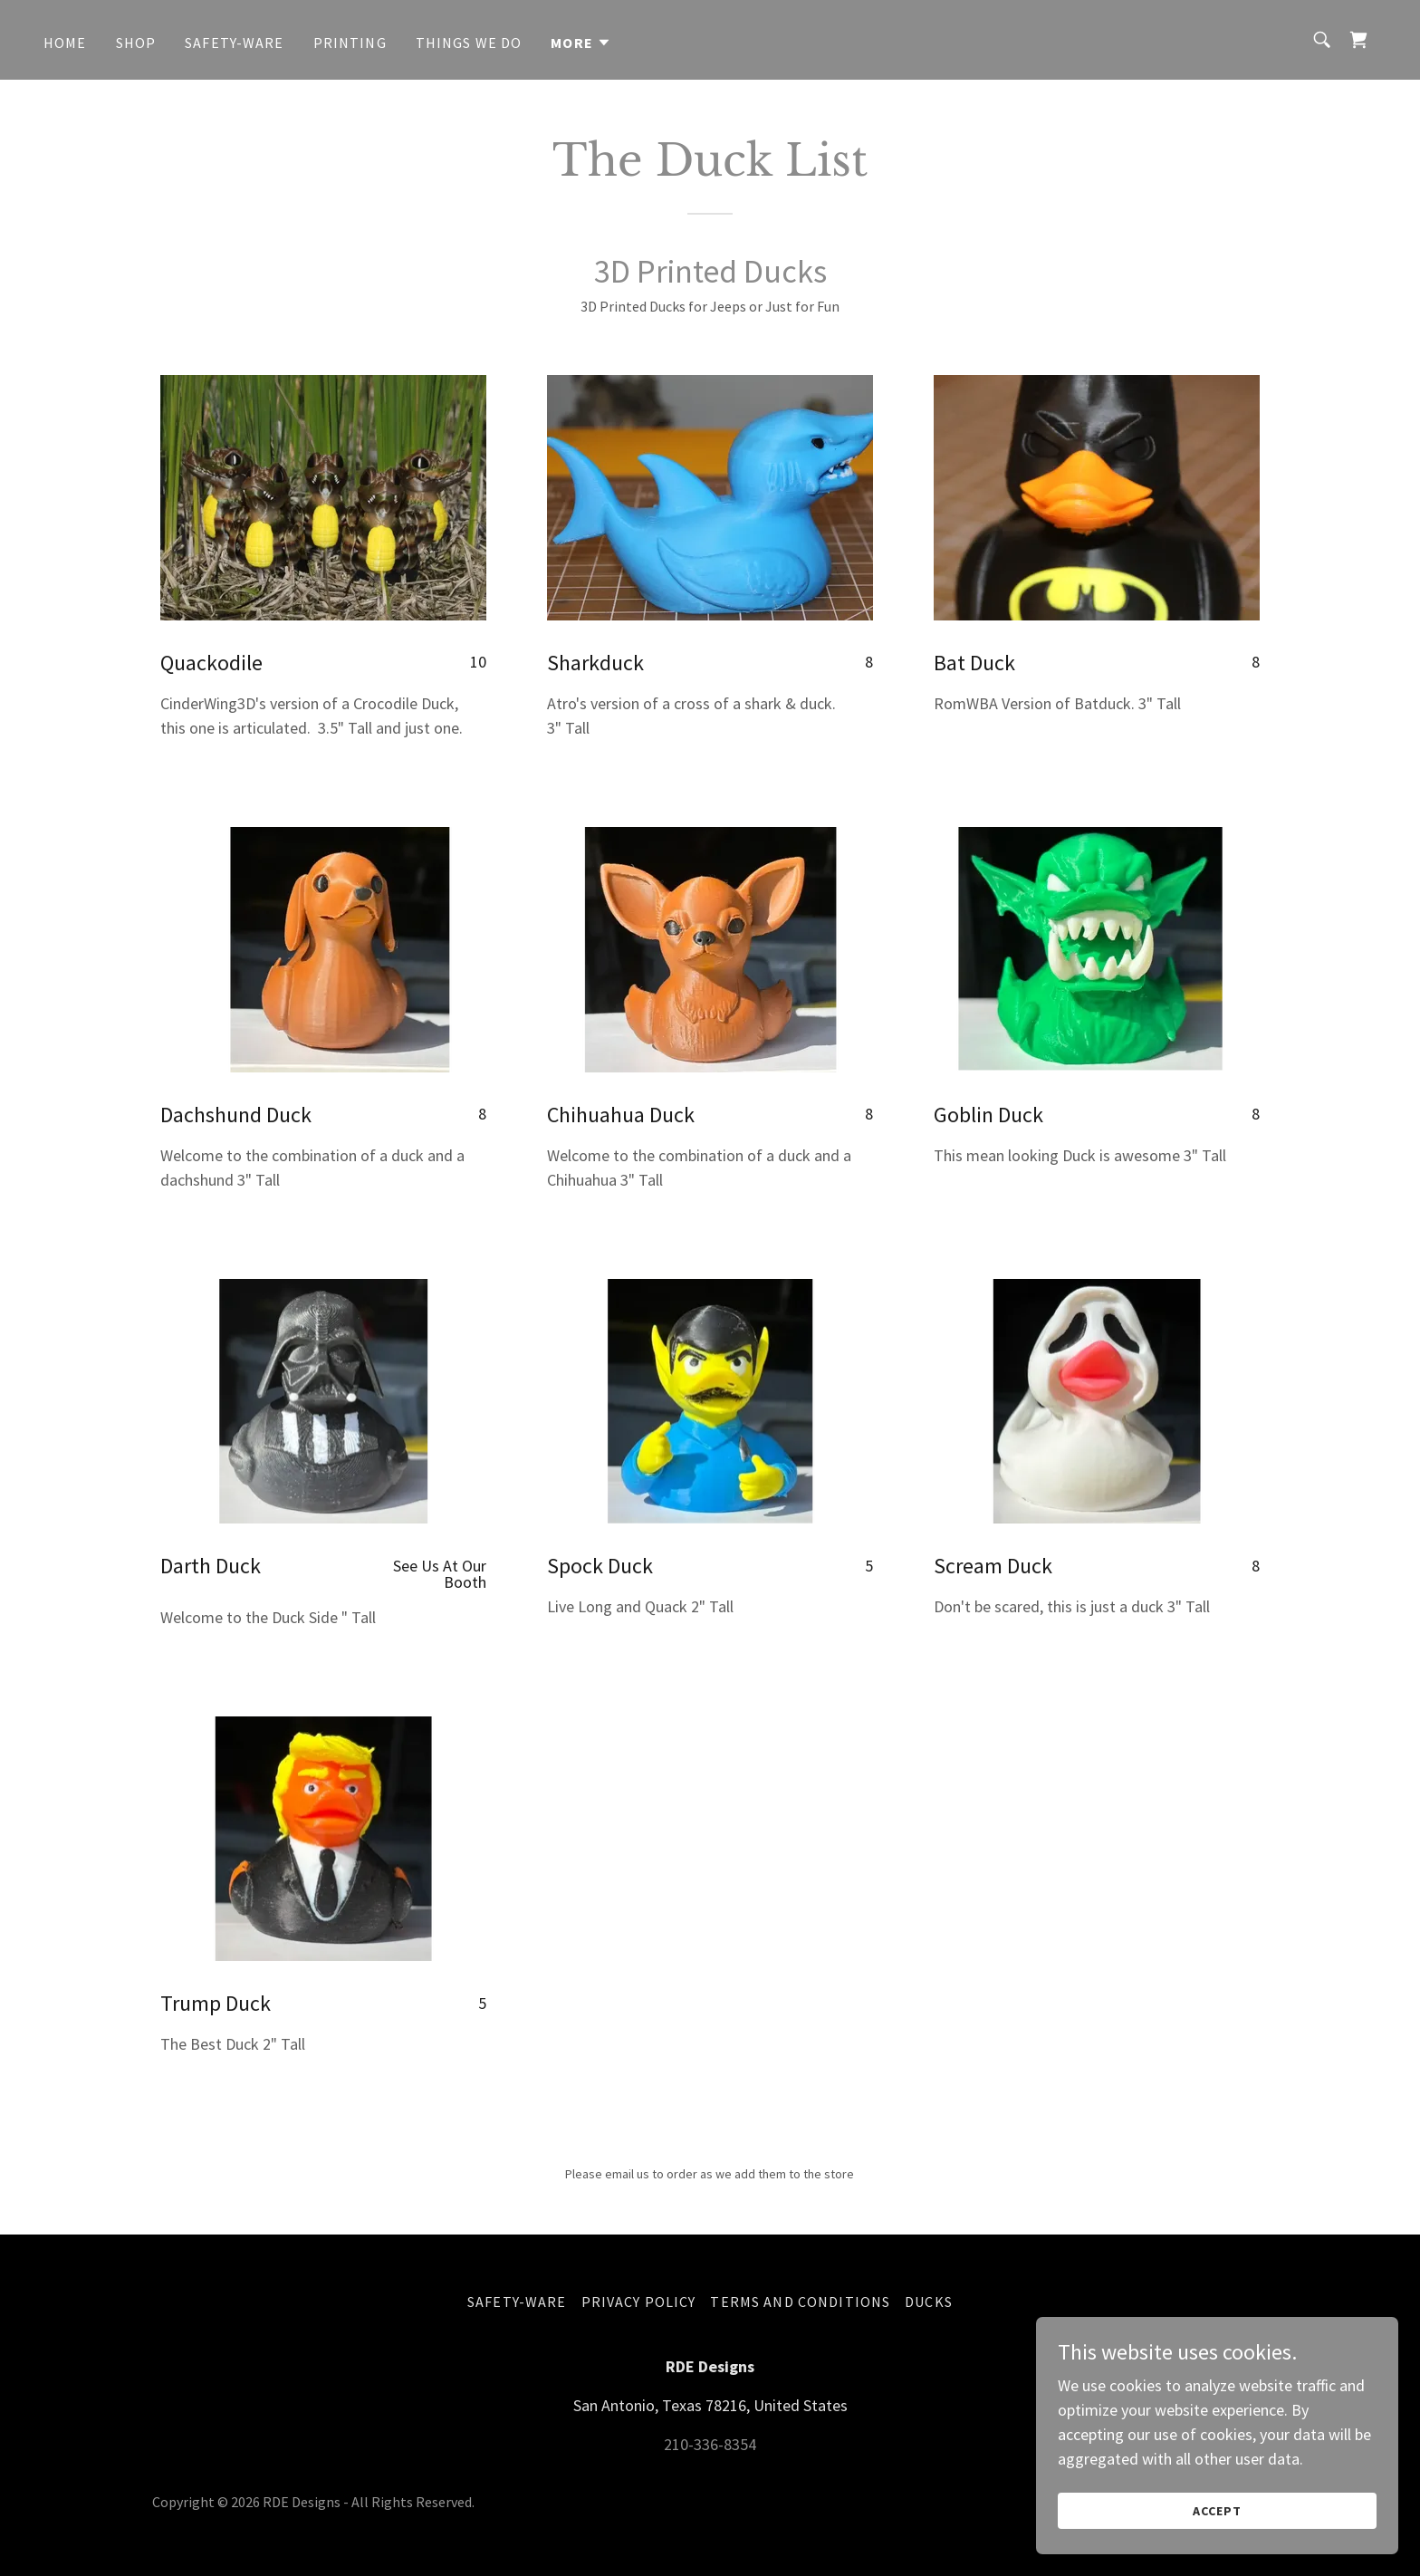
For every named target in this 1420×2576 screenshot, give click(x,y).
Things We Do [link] (469, 43)
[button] (581, 42)
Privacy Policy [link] (638, 2301)
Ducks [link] (929, 2301)
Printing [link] (350, 43)
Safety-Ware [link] (234, 43)
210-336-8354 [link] (710, 2444)
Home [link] (65, 43)
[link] (1358, 40)
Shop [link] (136, 43)
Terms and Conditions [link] (800, 2301)
